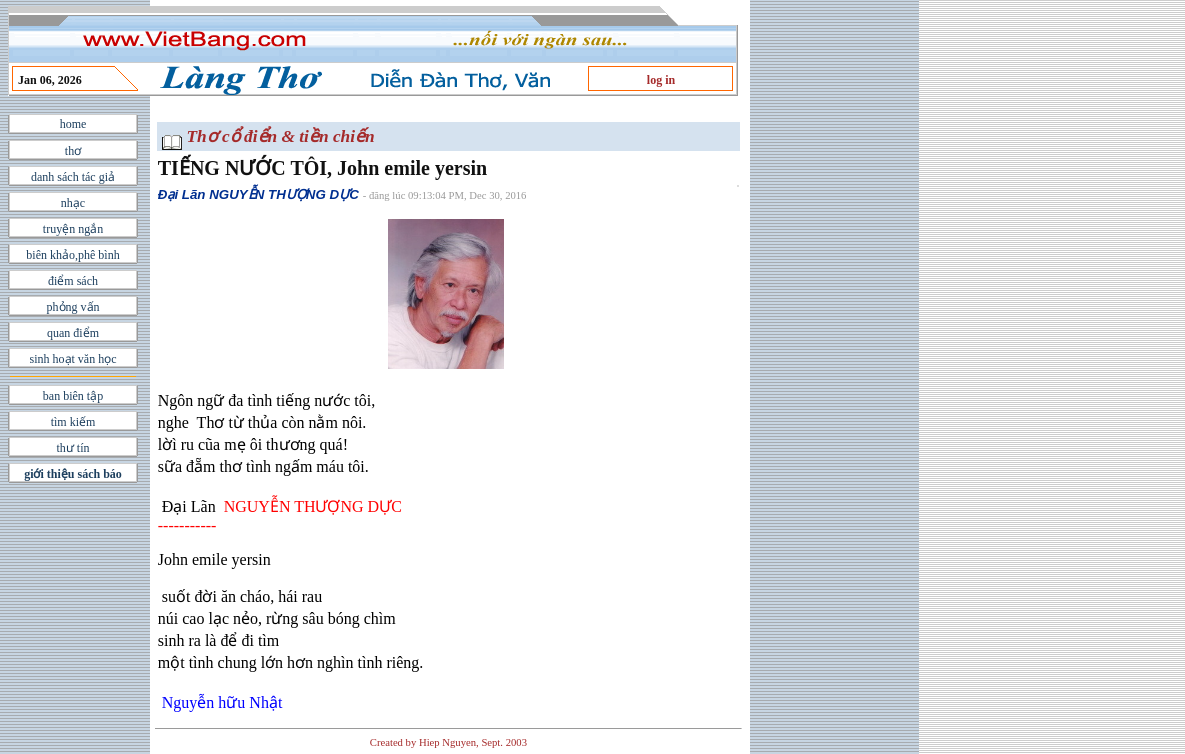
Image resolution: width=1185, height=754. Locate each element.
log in (661, 80)
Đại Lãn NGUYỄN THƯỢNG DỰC (258, 194)
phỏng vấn (73, 307)
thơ (73, 151)
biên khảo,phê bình (72, 255)
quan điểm (73, 333)
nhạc (73, 203)
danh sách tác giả (73, 177)
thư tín (72, 448)
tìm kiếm (73, 422)
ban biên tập (73, 396)
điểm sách (73, 281)
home (73, 124)
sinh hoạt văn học (73, 359)
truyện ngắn (73, 229)
